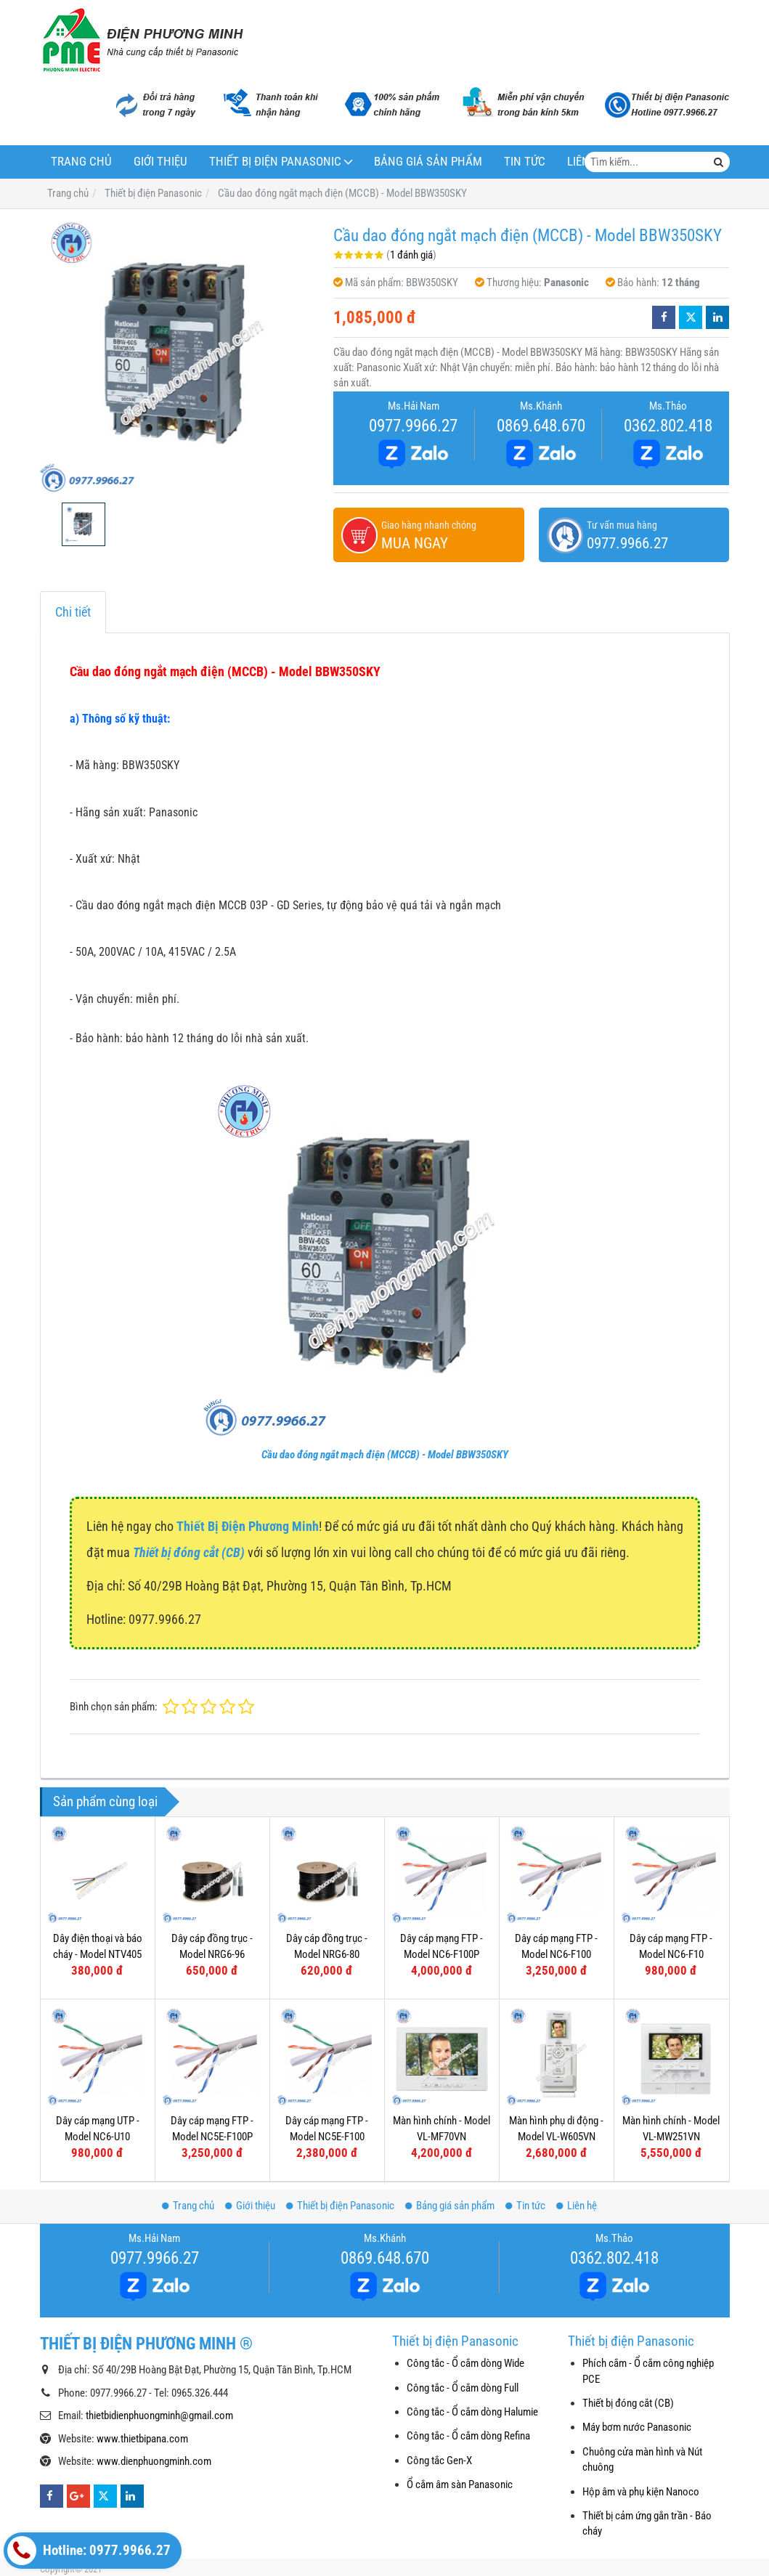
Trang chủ (81, 161)
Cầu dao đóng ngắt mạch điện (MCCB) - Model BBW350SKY (384, 1454)
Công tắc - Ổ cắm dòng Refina (468, 2435)
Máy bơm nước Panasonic (636, 2427)
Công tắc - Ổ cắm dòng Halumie (472, 2411)
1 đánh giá (411, 254)
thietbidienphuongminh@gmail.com (159, 2415)
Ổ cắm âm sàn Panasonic (460, 2484)
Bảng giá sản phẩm (428, 161)
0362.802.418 (668, 425)
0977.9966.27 (413, 425)
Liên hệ (576, 2205)
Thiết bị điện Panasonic (275, 161)
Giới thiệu (160, 161)
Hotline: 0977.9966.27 (89, 2550)
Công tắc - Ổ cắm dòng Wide (465, 2363)
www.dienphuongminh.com (154, 2461)
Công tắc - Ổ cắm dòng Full (462, 2387)
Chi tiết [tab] (73, 611)
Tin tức (524, 161)
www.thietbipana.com (142, 2438)
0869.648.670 (541, 425)
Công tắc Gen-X (439, 2460)
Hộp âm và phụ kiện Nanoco (640, 2491)
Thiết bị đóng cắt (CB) (628, 2403)
